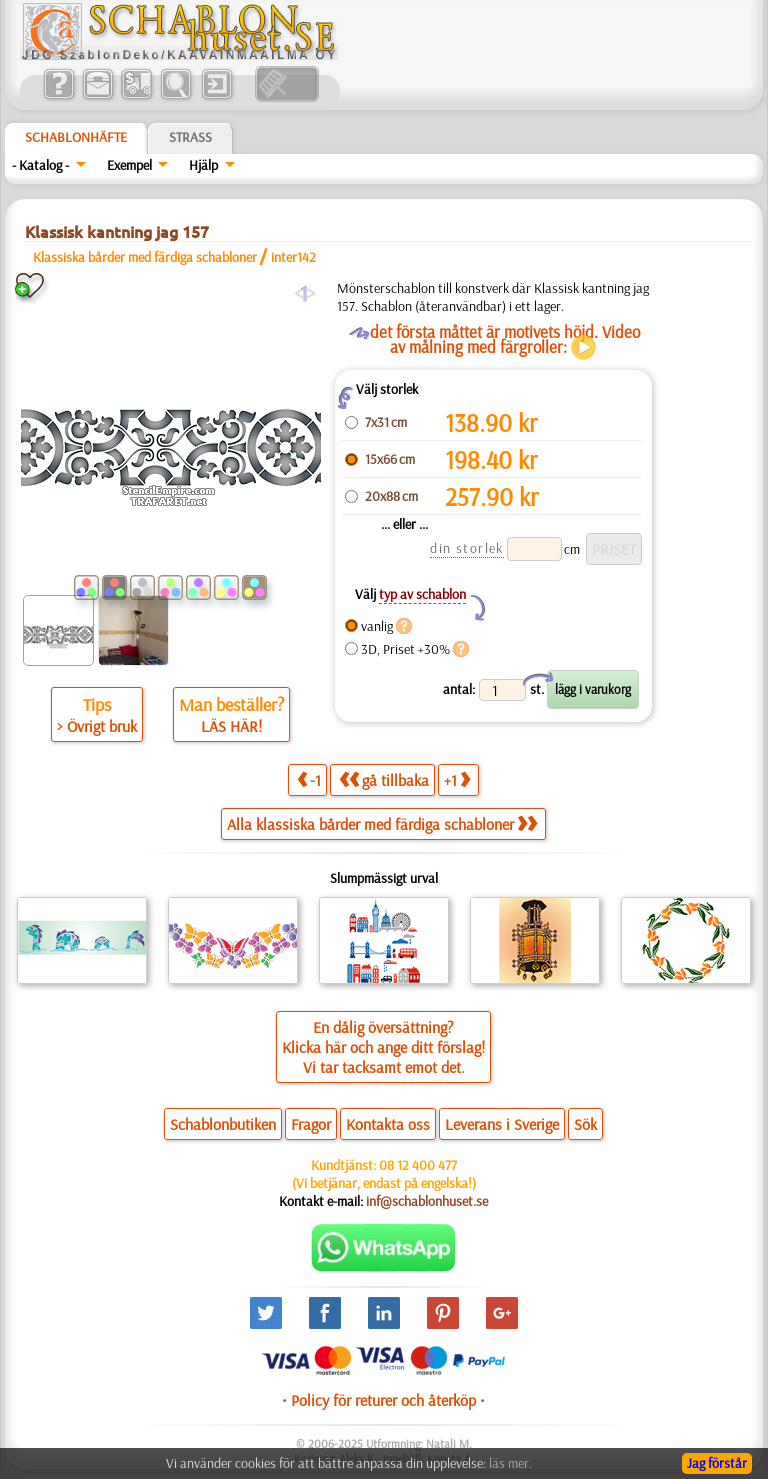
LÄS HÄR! (231, 726)
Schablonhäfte (76, 137)
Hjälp (203, 165)
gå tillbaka (384, 779)
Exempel (129, 165)
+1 (457, 779)
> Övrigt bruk (97, 726)
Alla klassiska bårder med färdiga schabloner (382, 824)
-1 (309, 779)
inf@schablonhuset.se (427, 1201)
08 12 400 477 (418, 1165)
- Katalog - (40, 165)
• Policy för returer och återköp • (383, 1400)
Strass (190, 137)
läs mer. (510, 1463)
